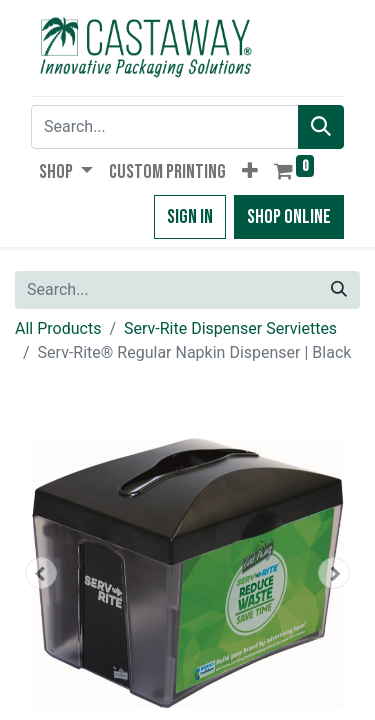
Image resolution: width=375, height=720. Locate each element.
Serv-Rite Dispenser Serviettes (230, 328)
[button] (250, 172)
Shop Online (289, 217)
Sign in (190, 217)
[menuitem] (167, 172)
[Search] (321, 127)
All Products (58, 328)
